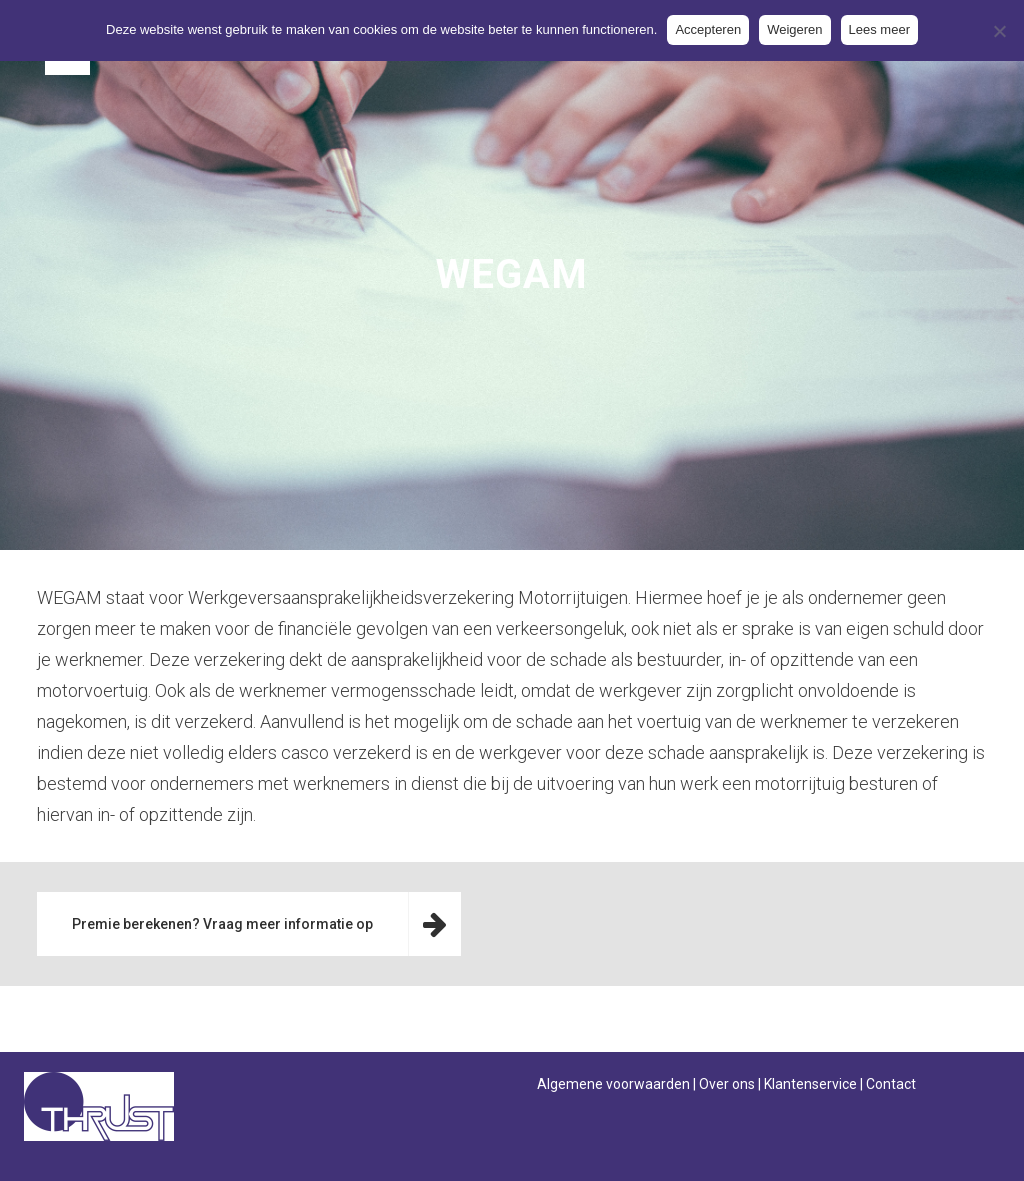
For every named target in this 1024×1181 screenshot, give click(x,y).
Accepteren (708, 29)
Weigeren (794, 29)
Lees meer (879, 29)
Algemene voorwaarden (613, 1084)
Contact (891, 1084)
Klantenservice (810, 1084)
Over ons (727, 1084)
